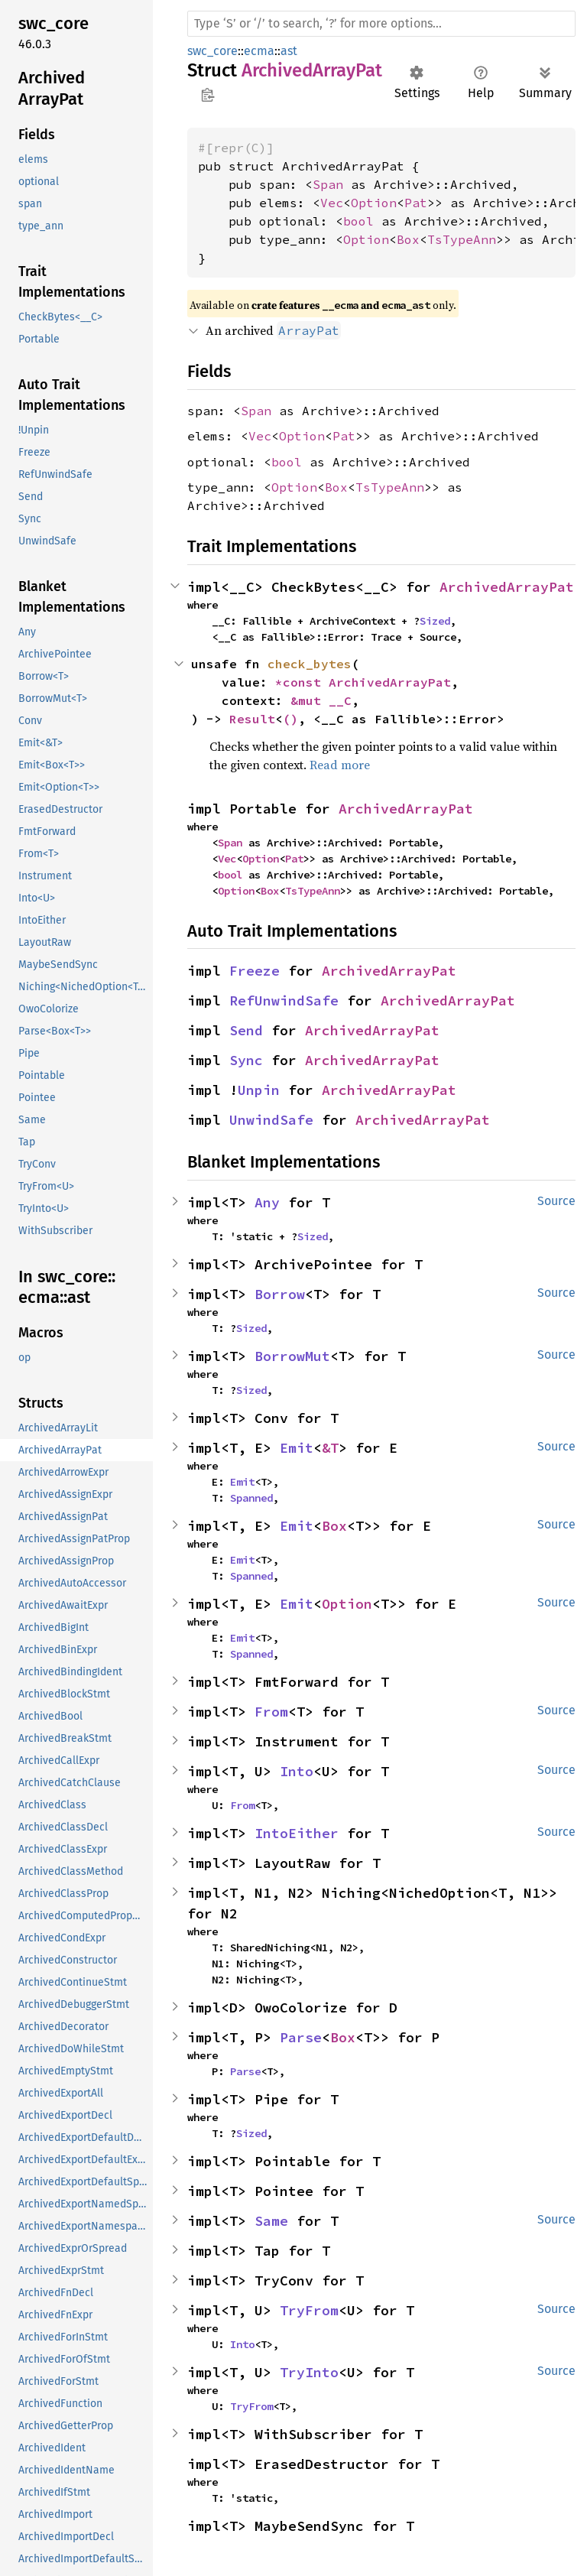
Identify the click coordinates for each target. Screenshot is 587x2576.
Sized (435, 621)
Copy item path (207, 95)
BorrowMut (292, 1356)
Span (328, 184)
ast (289, 51)
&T (330, 1448)
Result (252, 718)
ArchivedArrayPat (506, 587)
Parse (301, 2037)
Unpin (259, 1090)
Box (408, 239)
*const (302, 682)
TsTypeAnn (461, 239)
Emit (296, 1448)
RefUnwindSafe (284, 1000)
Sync (246, 1060)
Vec (331, 202)
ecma (259, 51)
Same (271, 2221)
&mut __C (321, 700)
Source (556, 1201)
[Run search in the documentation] (381, 24)
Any (267, 1202)
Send (246, 1030)
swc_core (212, 51)
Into (296, 1771)
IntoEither (297, 1833)
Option (374, 202)
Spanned (251, 1498)
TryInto (309, 2372)
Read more (340, 764)
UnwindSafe (271, 1120)
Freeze (254, 970)
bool (358, 221)
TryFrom (309, 2310)
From (271, 1711)
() (290, 718)
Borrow (280, 1294)
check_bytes (310, 663)
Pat (415, 202)
